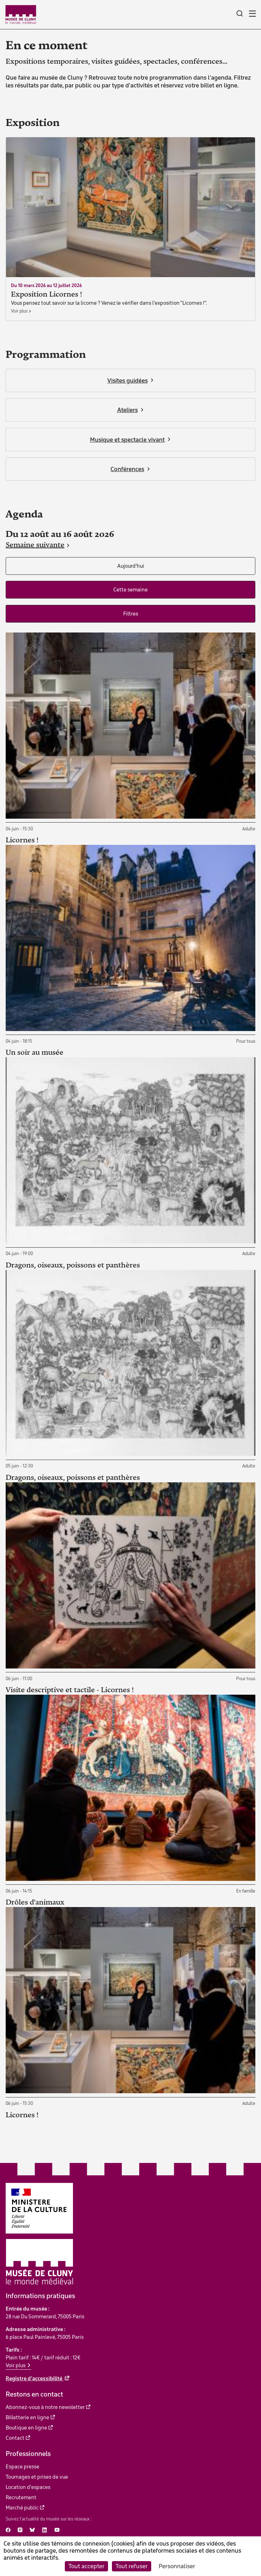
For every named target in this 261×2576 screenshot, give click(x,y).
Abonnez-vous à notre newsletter (45, 2407)
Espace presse (22, 2466)
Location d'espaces (28, 2487)
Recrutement (21, 2497)
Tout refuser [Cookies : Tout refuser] (131, 2566)
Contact (15, 2438)
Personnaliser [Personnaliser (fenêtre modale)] (177, 2566)
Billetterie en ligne (27, 2417)
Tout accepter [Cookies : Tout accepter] (86, 2566)
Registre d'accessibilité (34, 2378)
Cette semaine (130, 589)
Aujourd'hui (130, 566)
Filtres (130, 614)
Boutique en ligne (26, 2428)
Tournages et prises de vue (37, 2477)
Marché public (22, 2508)
